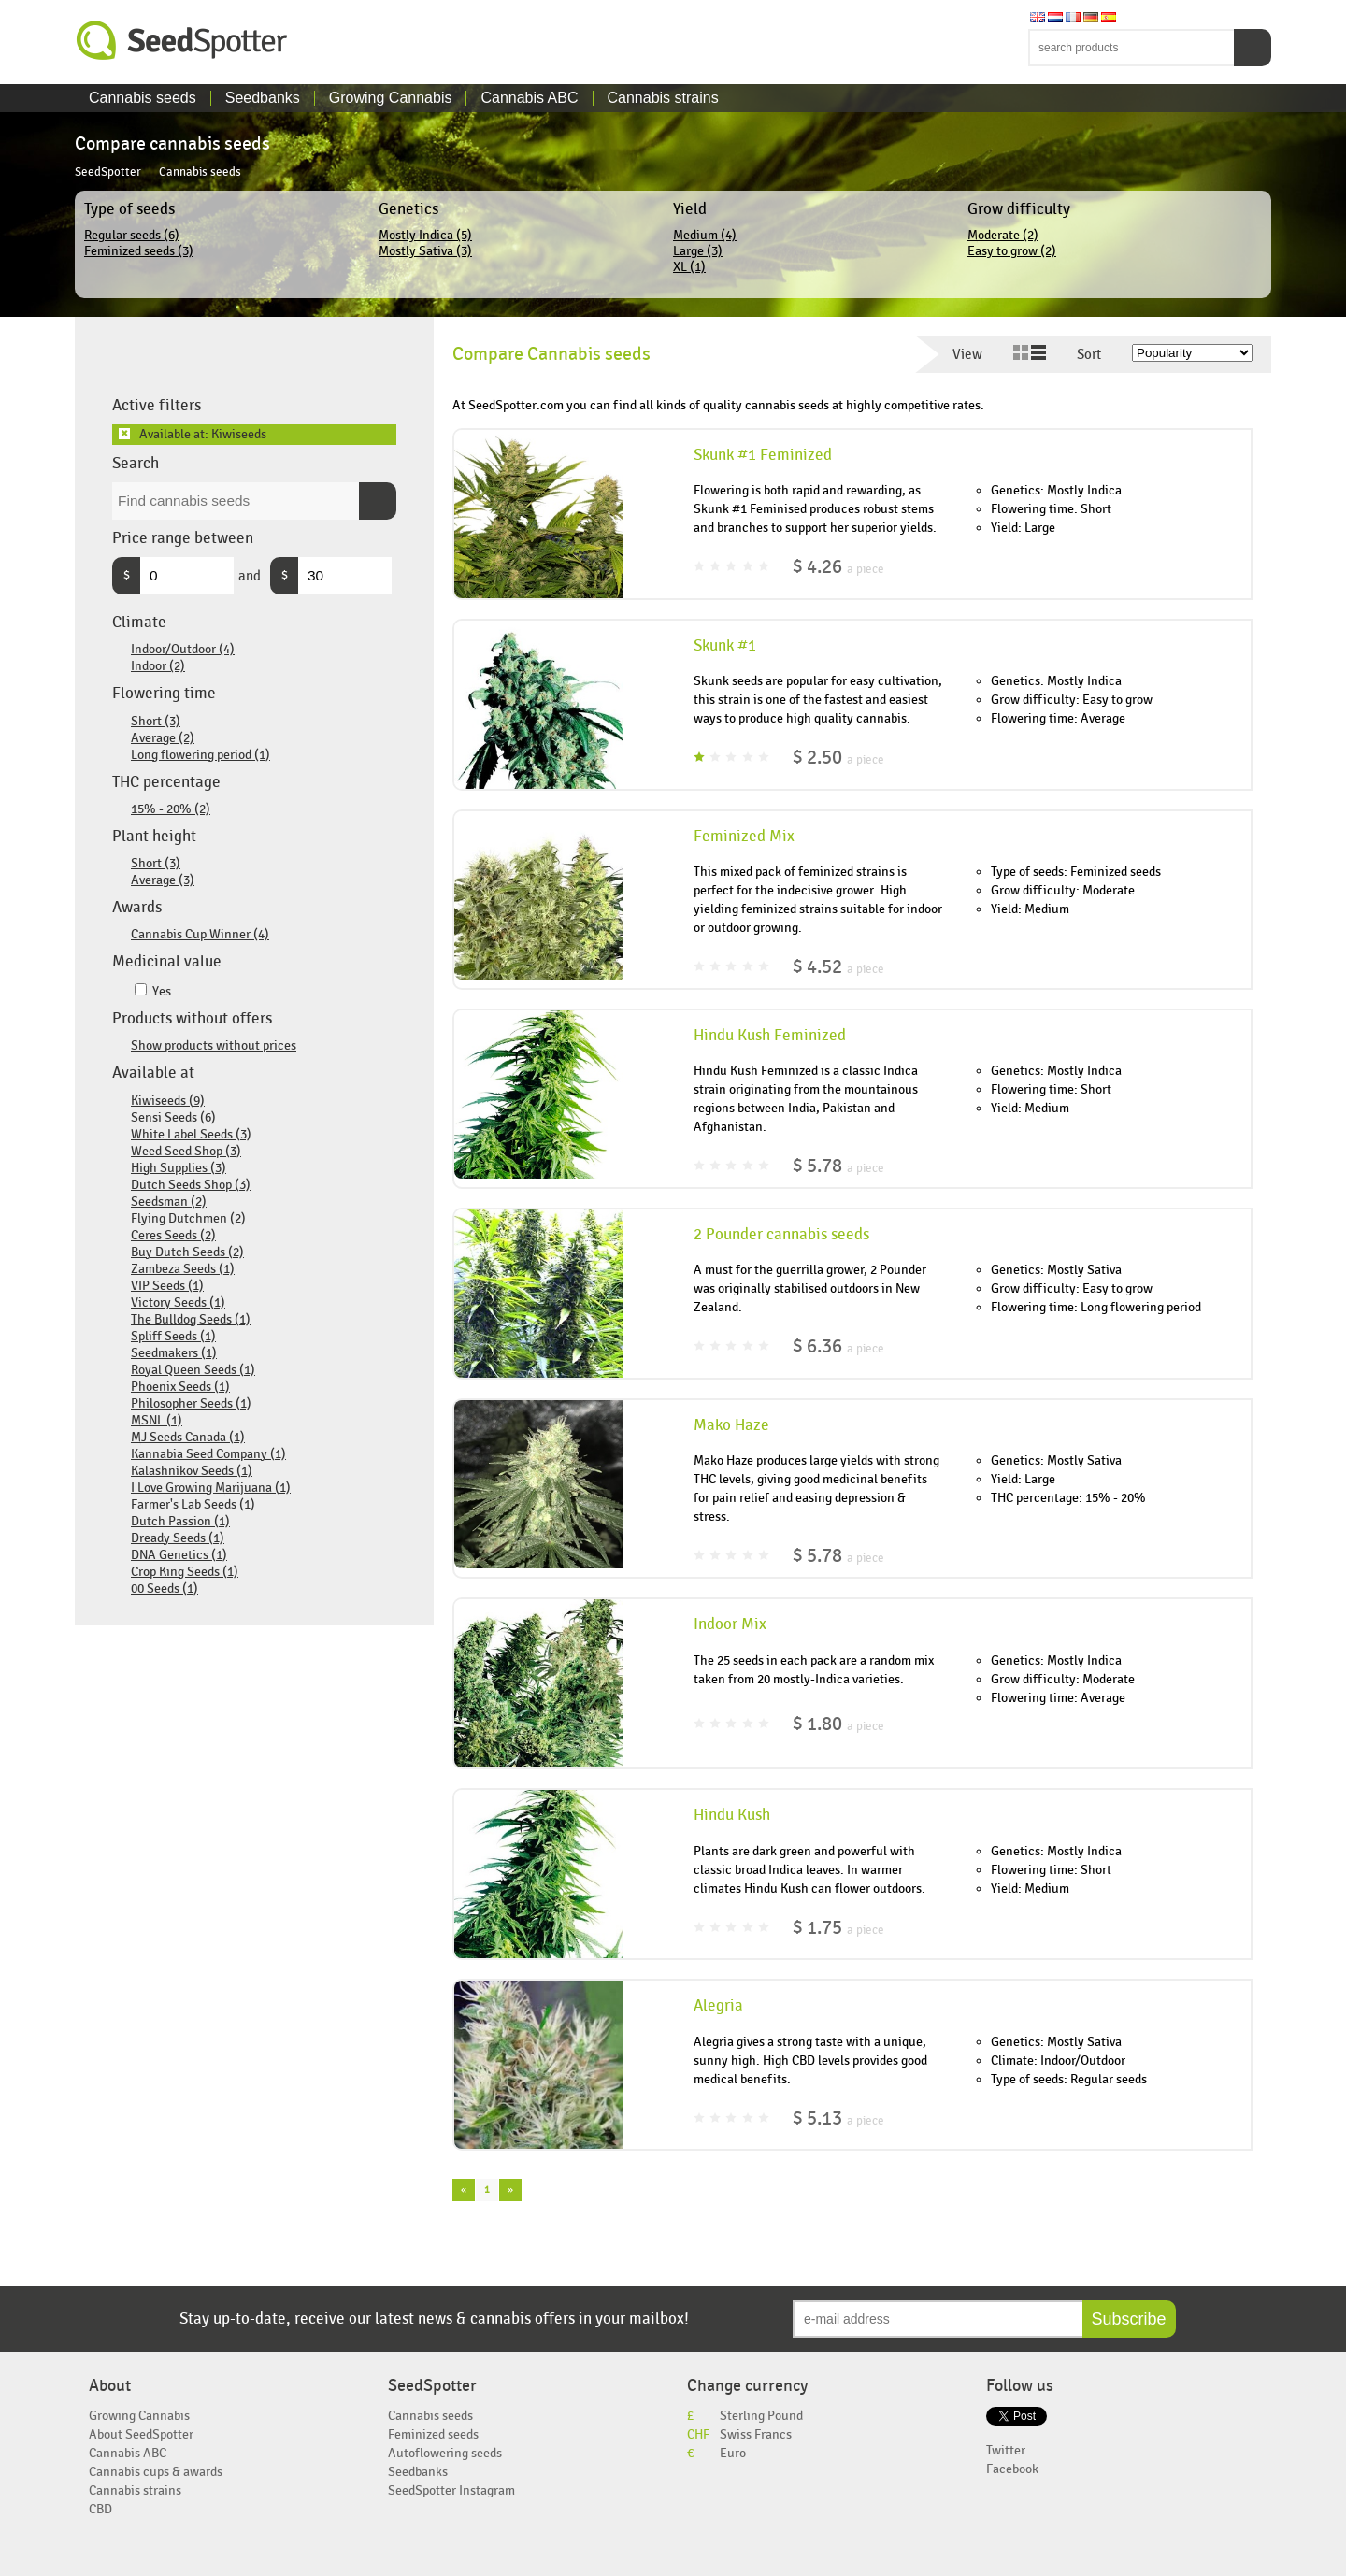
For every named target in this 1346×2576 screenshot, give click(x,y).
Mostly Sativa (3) (425, 251)
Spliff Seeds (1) (173, 1336)
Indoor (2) (158, 666)
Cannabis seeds (142, 98)
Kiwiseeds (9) (168, 1101)
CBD (100, 2509)
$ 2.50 (838, 757)
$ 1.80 (838, 1724)
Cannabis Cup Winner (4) (200, 934)
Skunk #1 (725, 646)
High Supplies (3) (178, 1168)
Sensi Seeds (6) (173, 1117)
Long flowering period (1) (200, 755)
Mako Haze (731, 1425)
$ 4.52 (838, 967)
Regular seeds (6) (131, 235)
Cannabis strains (663, 98)
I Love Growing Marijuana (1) (211, 1488)
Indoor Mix (730, 1624)
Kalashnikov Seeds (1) (191, 1471)
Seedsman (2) (169, 1201)
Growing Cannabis (390, 98)
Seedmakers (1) (174, 1353)
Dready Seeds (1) (177, 1538)
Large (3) (698, 251)
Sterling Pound (761, 2416)
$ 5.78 (838, 1166)
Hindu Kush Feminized (770, 1035)
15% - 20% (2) (170, 809)
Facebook (1012, 2469)
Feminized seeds (433, 2434)
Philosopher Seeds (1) (191, 1403)
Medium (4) (705, 235)
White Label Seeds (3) (191, 1134)
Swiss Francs (756, 2434)
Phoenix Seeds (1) (180, 1387)
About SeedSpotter (141, 2434)
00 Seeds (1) (164, 1588)
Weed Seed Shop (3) (186, 1151)
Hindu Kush (732, 1815)
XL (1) (689, 267)
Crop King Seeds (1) (184, 1572)
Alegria (718, 2005)
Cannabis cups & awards (155, 2472)
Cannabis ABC (529, 98)
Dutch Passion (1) (180, 1521)
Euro (733, 2453)
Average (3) (162, 880)
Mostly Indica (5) (425, 235)
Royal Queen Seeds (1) (193, 1370)
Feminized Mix (744, 836)
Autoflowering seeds (445, 2453)
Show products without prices (213, 1045)
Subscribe (1129, 2319)
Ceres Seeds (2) (173, 1235)
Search (1252, 47)
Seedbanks (262, 98)
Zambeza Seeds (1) (183, 1269)
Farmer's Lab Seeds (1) (193, 1504)
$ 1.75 (838, 1927)
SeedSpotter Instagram (451, 2490)
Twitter (1005, 2450)
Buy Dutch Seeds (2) (187, 1252)
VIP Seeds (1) (167, 1286)
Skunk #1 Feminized (763, 455)
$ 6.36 (838, 1346)
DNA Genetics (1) (179, 1555)
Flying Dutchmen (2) (188, 1218)
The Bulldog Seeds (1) (191, 1319)
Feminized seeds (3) (138, 251)
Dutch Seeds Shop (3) (191, 1185)
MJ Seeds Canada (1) (188, 1437)
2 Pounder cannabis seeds (781, 1234)
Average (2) (162, 738)
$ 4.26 (838, 567)
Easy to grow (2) (1011, 251)
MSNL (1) (156, 1420)
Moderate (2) (1002, 235)
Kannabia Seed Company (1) (208, 1454)
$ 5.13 (838, 2118)
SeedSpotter (182, 41)
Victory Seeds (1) (178, 1302)
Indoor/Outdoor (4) (183, 649)
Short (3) (155, 721)
